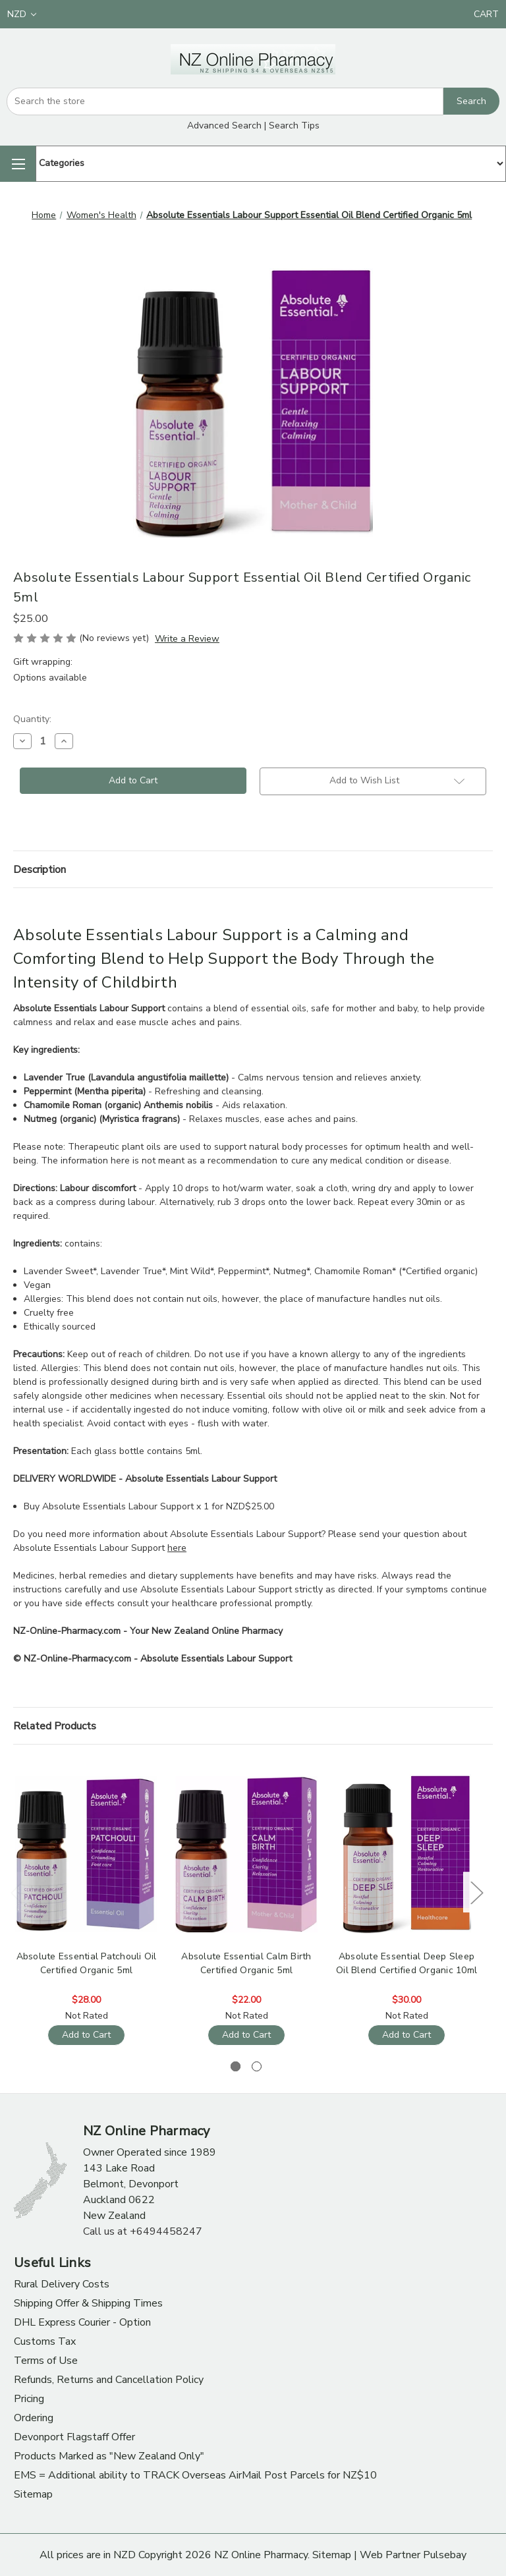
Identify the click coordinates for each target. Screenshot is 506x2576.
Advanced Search (224, 125)
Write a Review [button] (187, 638)
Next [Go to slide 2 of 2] (476, 1892)
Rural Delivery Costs (61, 2284)
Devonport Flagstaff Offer (74, 2437)
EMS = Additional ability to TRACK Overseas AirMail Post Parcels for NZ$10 (195, 2475)
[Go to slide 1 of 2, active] (235, 2066)
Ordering (33, 2418)
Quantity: (32, 719)
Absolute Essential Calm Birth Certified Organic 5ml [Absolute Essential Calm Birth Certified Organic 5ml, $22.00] (246, 1963)
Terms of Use (46, 2360)
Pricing (29, 2399)
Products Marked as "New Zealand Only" (109, 2456)
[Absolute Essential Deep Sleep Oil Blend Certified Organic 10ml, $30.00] (406, 1854)
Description (39, 869)
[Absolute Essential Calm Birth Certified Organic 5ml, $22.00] (246, 1854)
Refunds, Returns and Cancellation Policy (109, 2379)
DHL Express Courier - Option (82, 2322)
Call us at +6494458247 (142, 2231)
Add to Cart (86, 2035)
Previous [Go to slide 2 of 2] (16, 1892)
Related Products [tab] (54, 1726)
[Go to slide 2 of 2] (257, 2066)
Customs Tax (45, 2341)
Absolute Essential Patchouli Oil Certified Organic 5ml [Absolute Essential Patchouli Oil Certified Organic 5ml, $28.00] (86, 1963)
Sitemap (33, 2494)
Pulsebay (444, 2555)
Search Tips (294, 125)
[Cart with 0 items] (486, 14)
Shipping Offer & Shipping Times (88, 2303)
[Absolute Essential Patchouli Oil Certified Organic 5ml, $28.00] (86, 1854)
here (176, 1548)
